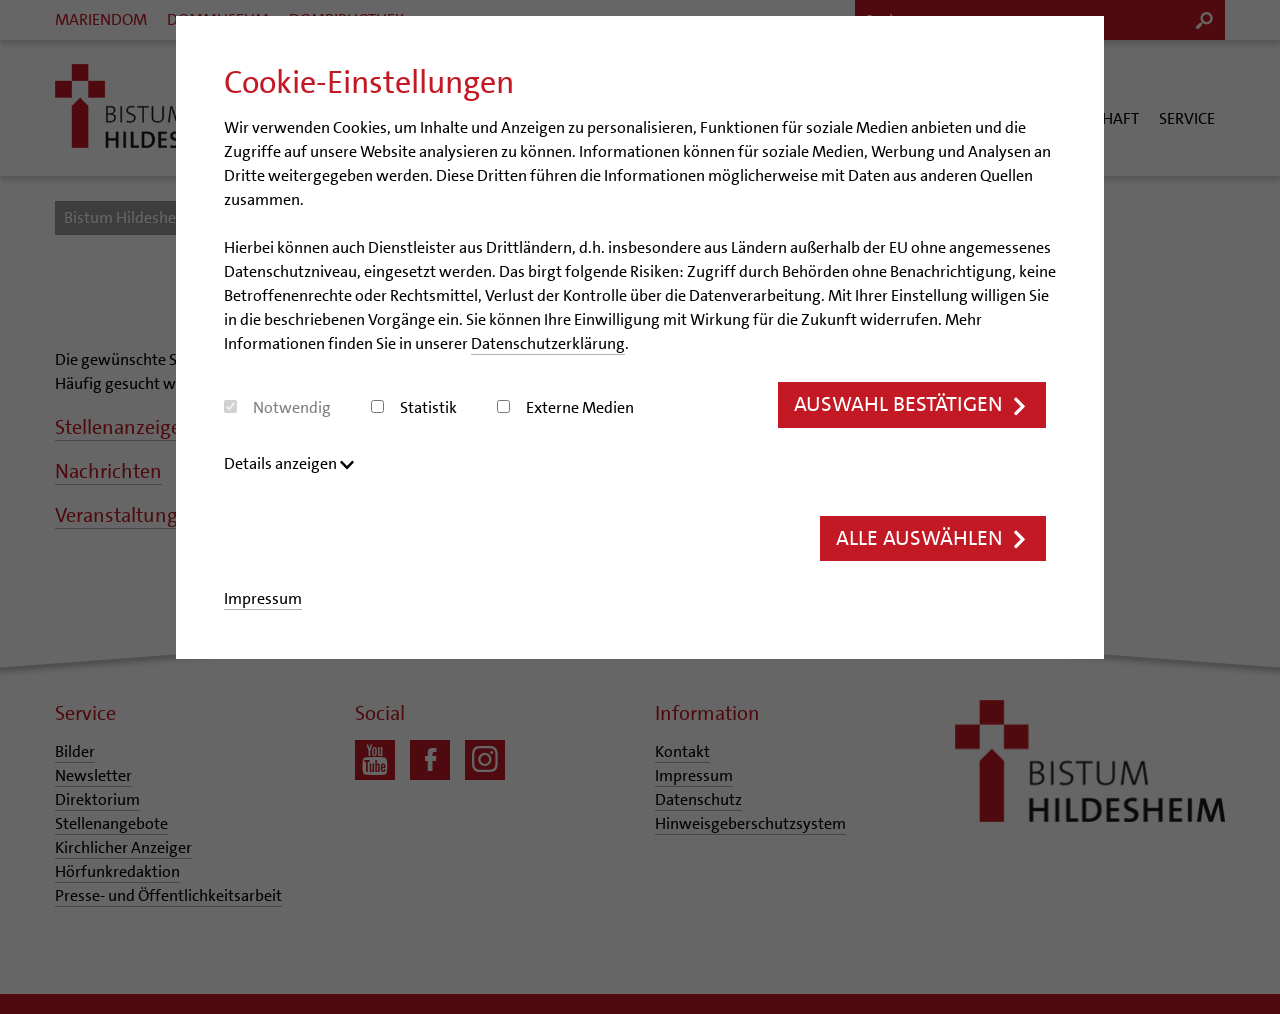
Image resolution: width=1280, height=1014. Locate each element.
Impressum (263, 598)
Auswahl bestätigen (912, 404)
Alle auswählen (933, 538)
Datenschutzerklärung (548, 343)
